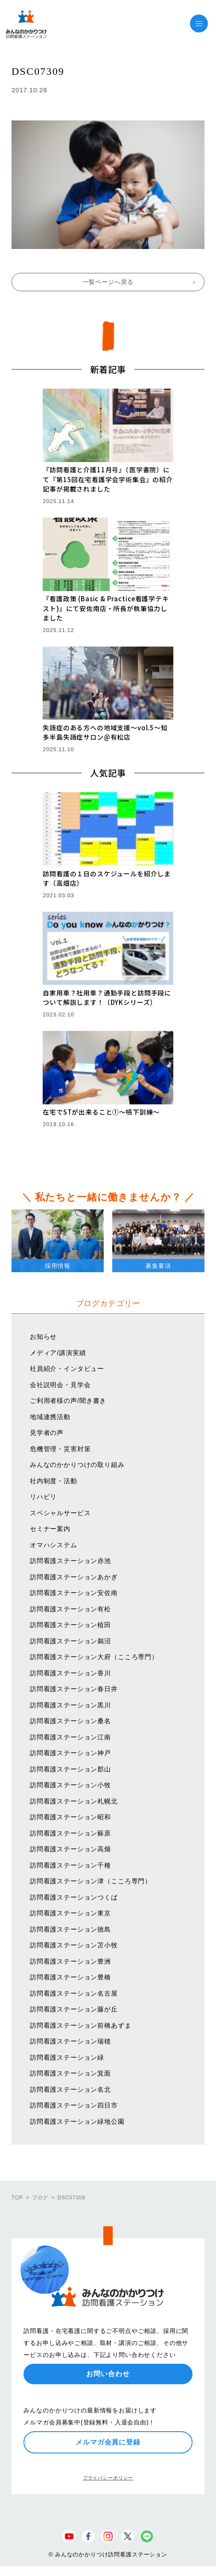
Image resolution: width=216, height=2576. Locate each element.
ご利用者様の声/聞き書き (68, 1400)
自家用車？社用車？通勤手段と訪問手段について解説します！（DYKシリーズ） (107, 997)
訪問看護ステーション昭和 (70, 1817)
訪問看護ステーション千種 (70, 1865)
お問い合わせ (107, 2373)
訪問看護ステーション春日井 (74, 1688)
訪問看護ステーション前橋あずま (80, 2025)
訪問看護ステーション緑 (67, 2057)
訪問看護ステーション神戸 (70, 1752)
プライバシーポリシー (108, 2477)
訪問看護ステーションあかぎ (74, 1577)
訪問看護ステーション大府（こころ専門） (94, 1656)
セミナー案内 (50, 1528)
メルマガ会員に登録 (108, 2442)
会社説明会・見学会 (60, 1384)
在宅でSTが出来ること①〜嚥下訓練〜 (101, 1111)
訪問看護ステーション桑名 (70, 1720)
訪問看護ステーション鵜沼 (70, 1641)
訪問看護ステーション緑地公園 (77, 2121)
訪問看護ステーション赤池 (70, 1560)
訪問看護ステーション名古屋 (74, 1993)
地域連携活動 (50, 1416)
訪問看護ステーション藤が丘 (74, 2009)
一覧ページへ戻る (108, 281)
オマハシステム (53, 1545)
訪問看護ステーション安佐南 (74, 1592)
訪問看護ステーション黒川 (70, 1705)
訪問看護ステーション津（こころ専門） (91, 1881)
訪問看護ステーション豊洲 (70, 1961)
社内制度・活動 (53, 1480)
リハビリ (43, 1496)
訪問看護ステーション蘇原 (70, 1833)
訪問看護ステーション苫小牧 (74, 1945)
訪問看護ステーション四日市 (74, 2105)
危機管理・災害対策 (60, 1448)
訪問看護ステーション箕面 (70, 2073)
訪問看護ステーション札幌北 (74, 1801)
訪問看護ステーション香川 (70, 1673)
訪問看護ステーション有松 (70, 1609)
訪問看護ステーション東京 (70, 1913)
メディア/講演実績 (58, 1352)
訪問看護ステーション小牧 (70, 1785)
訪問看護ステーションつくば (74, 1897)
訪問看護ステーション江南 (70, 1737)
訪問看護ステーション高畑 (70, 1849)
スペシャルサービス (60, 1512)
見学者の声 (47, 1432)
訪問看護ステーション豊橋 (70, 1977)
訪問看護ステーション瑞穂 (70, 2041)
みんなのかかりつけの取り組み (77, 1464)
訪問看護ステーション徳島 (70, 1929)
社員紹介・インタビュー (67, 1368)
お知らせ (43, 1336)
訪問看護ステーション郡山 (70, 1769)
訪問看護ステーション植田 (70, 1624)
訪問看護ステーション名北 (70, 2089)
